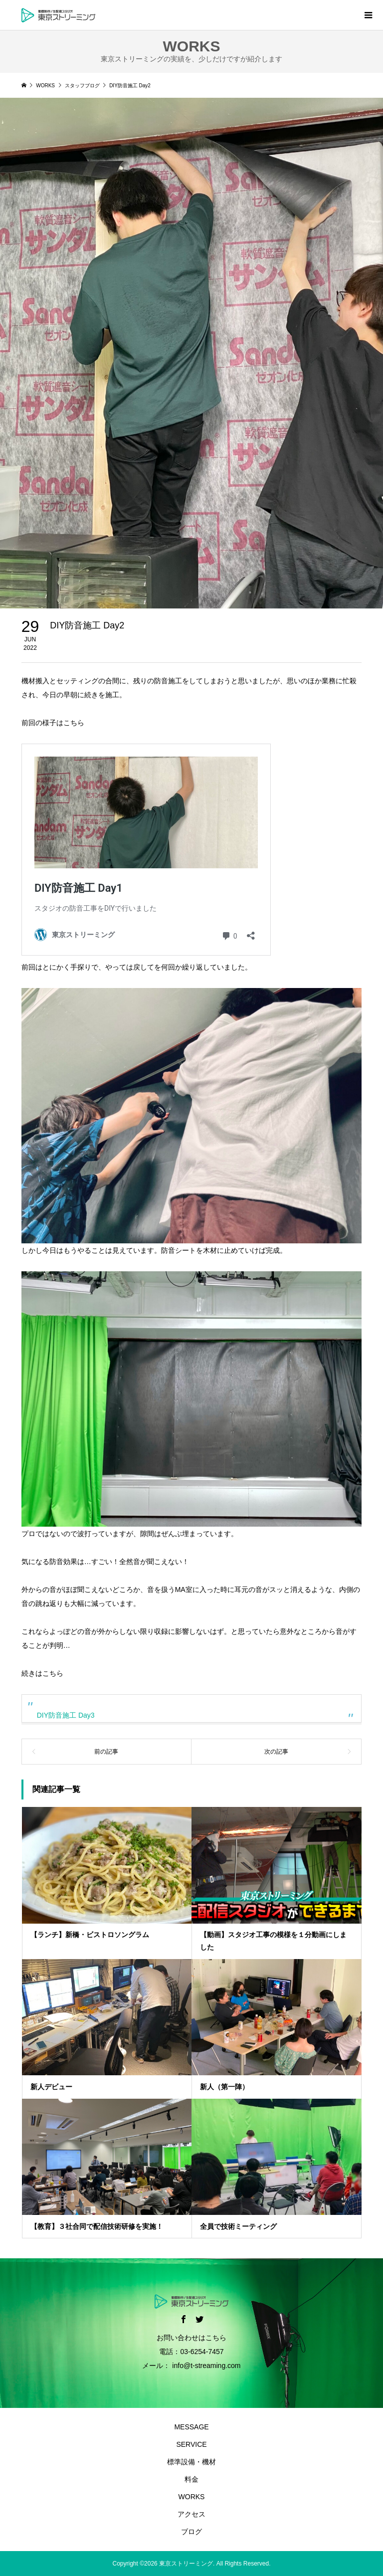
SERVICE (191, 2444)
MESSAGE (191, 2427)
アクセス (191, 2514)
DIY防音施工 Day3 (66, 1715)
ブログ (191, 2532)
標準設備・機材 (191, 2462)
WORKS (192, 2497)
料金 (191, 2479)
